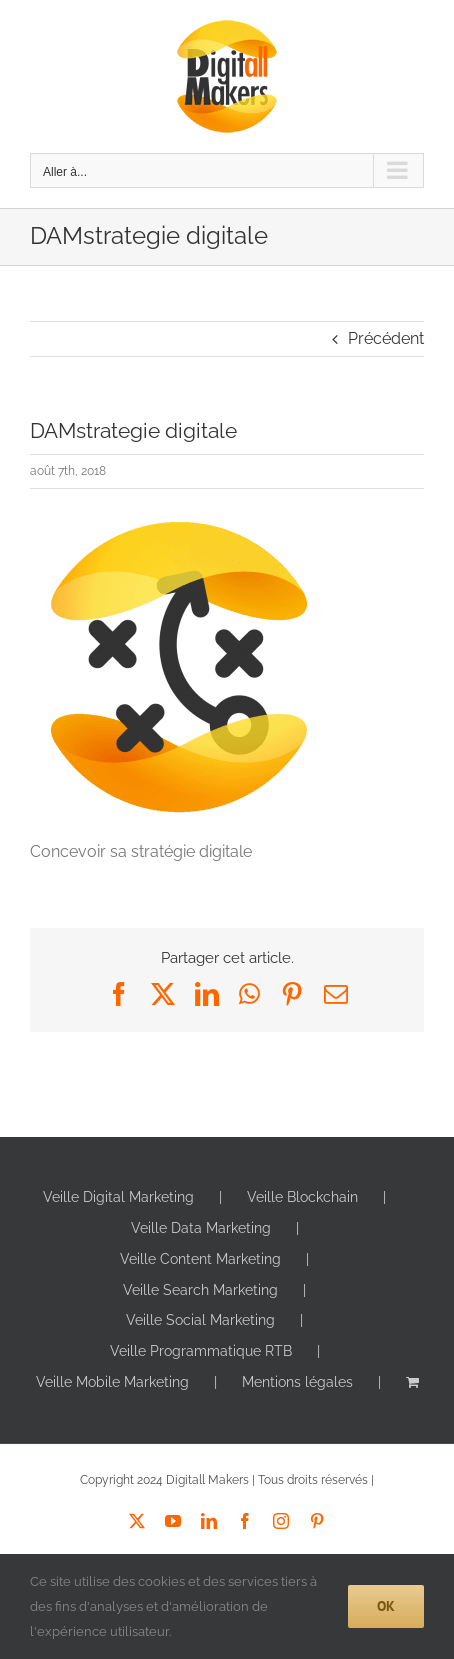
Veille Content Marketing (200, 1259)
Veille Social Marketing (200, 1320)
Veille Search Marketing (200, 1290)
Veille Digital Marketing (118, 1197)
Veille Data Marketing (201, 1228)
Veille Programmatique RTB (201, 1351)
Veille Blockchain (302, 1197)
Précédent (386, 338)
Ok (386, 1606)
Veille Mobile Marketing (112, 1382)
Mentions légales (297, 1382)
